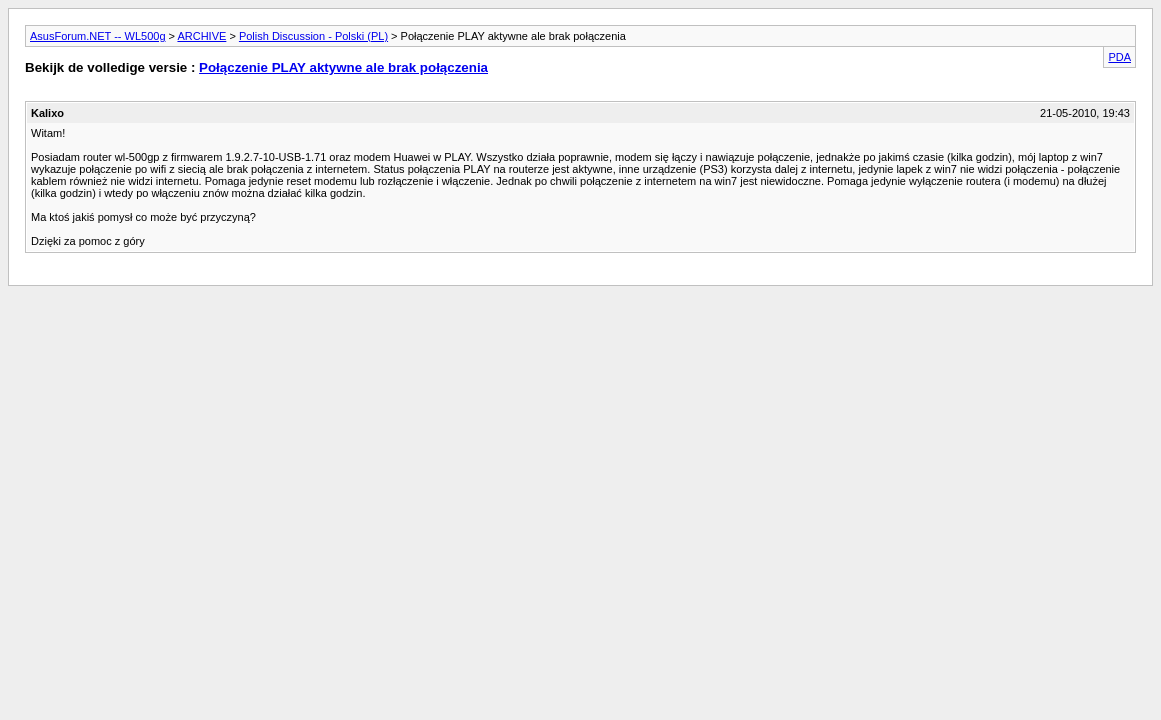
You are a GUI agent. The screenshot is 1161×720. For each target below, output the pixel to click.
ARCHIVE (201, 36)
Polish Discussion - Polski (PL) (313, 36)
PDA (1119, 57)
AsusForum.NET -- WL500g (98, 36)
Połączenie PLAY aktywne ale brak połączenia (343, 67)
